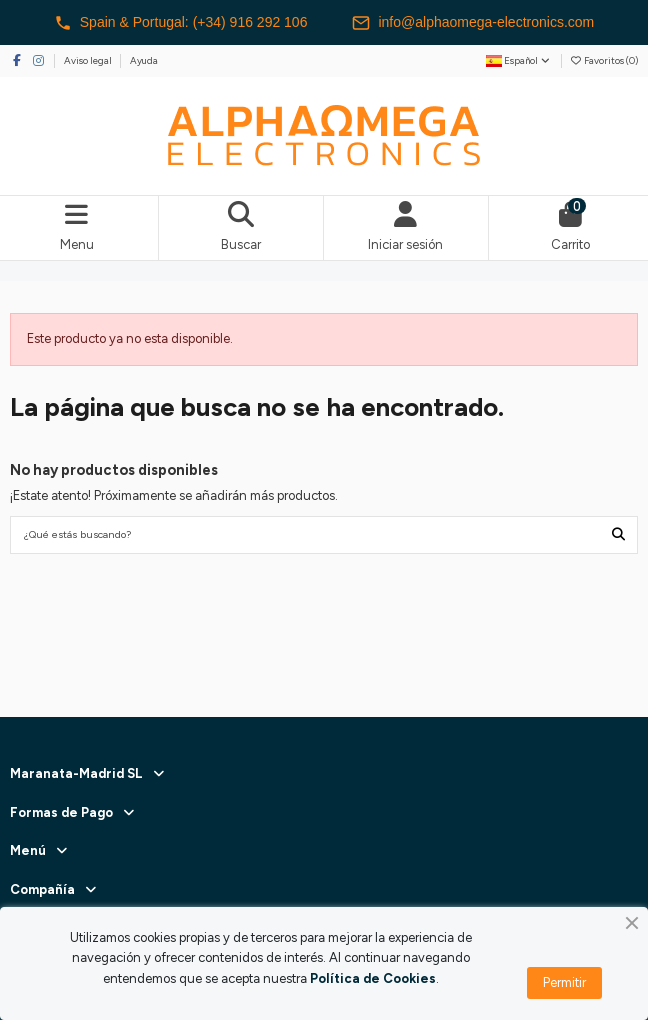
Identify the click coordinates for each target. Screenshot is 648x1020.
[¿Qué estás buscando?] (618, 535)
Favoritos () (604, 60)
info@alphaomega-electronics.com (473, 23)
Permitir (564, 982)
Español (519, 60)
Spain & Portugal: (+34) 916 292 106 (181, 23)
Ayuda (144, 60)
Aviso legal (89, 60)
